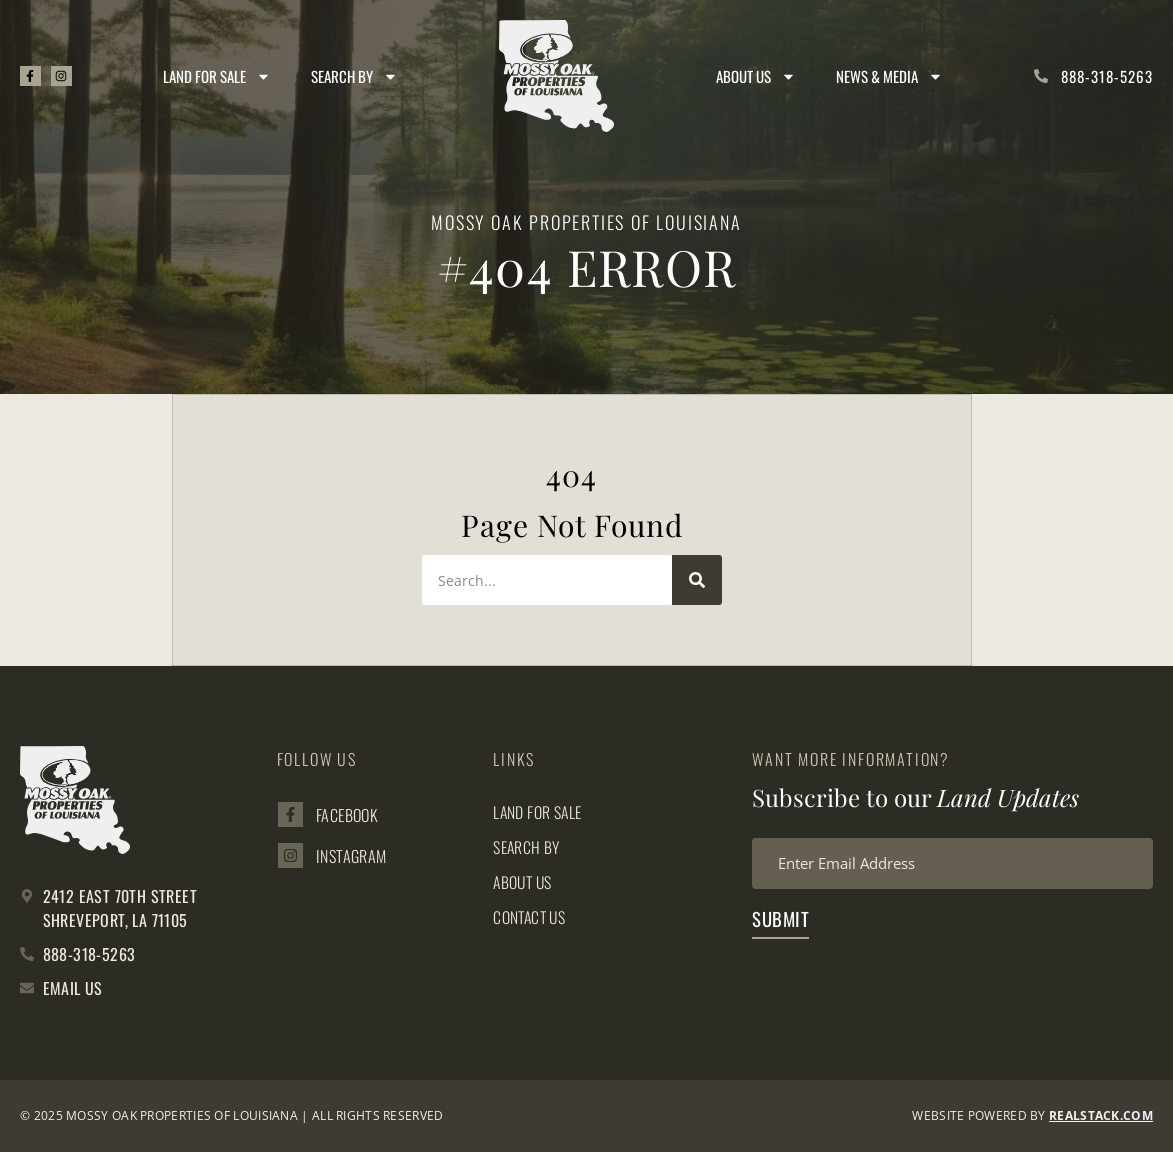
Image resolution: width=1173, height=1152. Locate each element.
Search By (355, 76)
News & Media (889, 76)
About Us (756, 76)
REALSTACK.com (1101, 1115)
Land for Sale (218, 76)
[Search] (697, 580)
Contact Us (531, 917)
